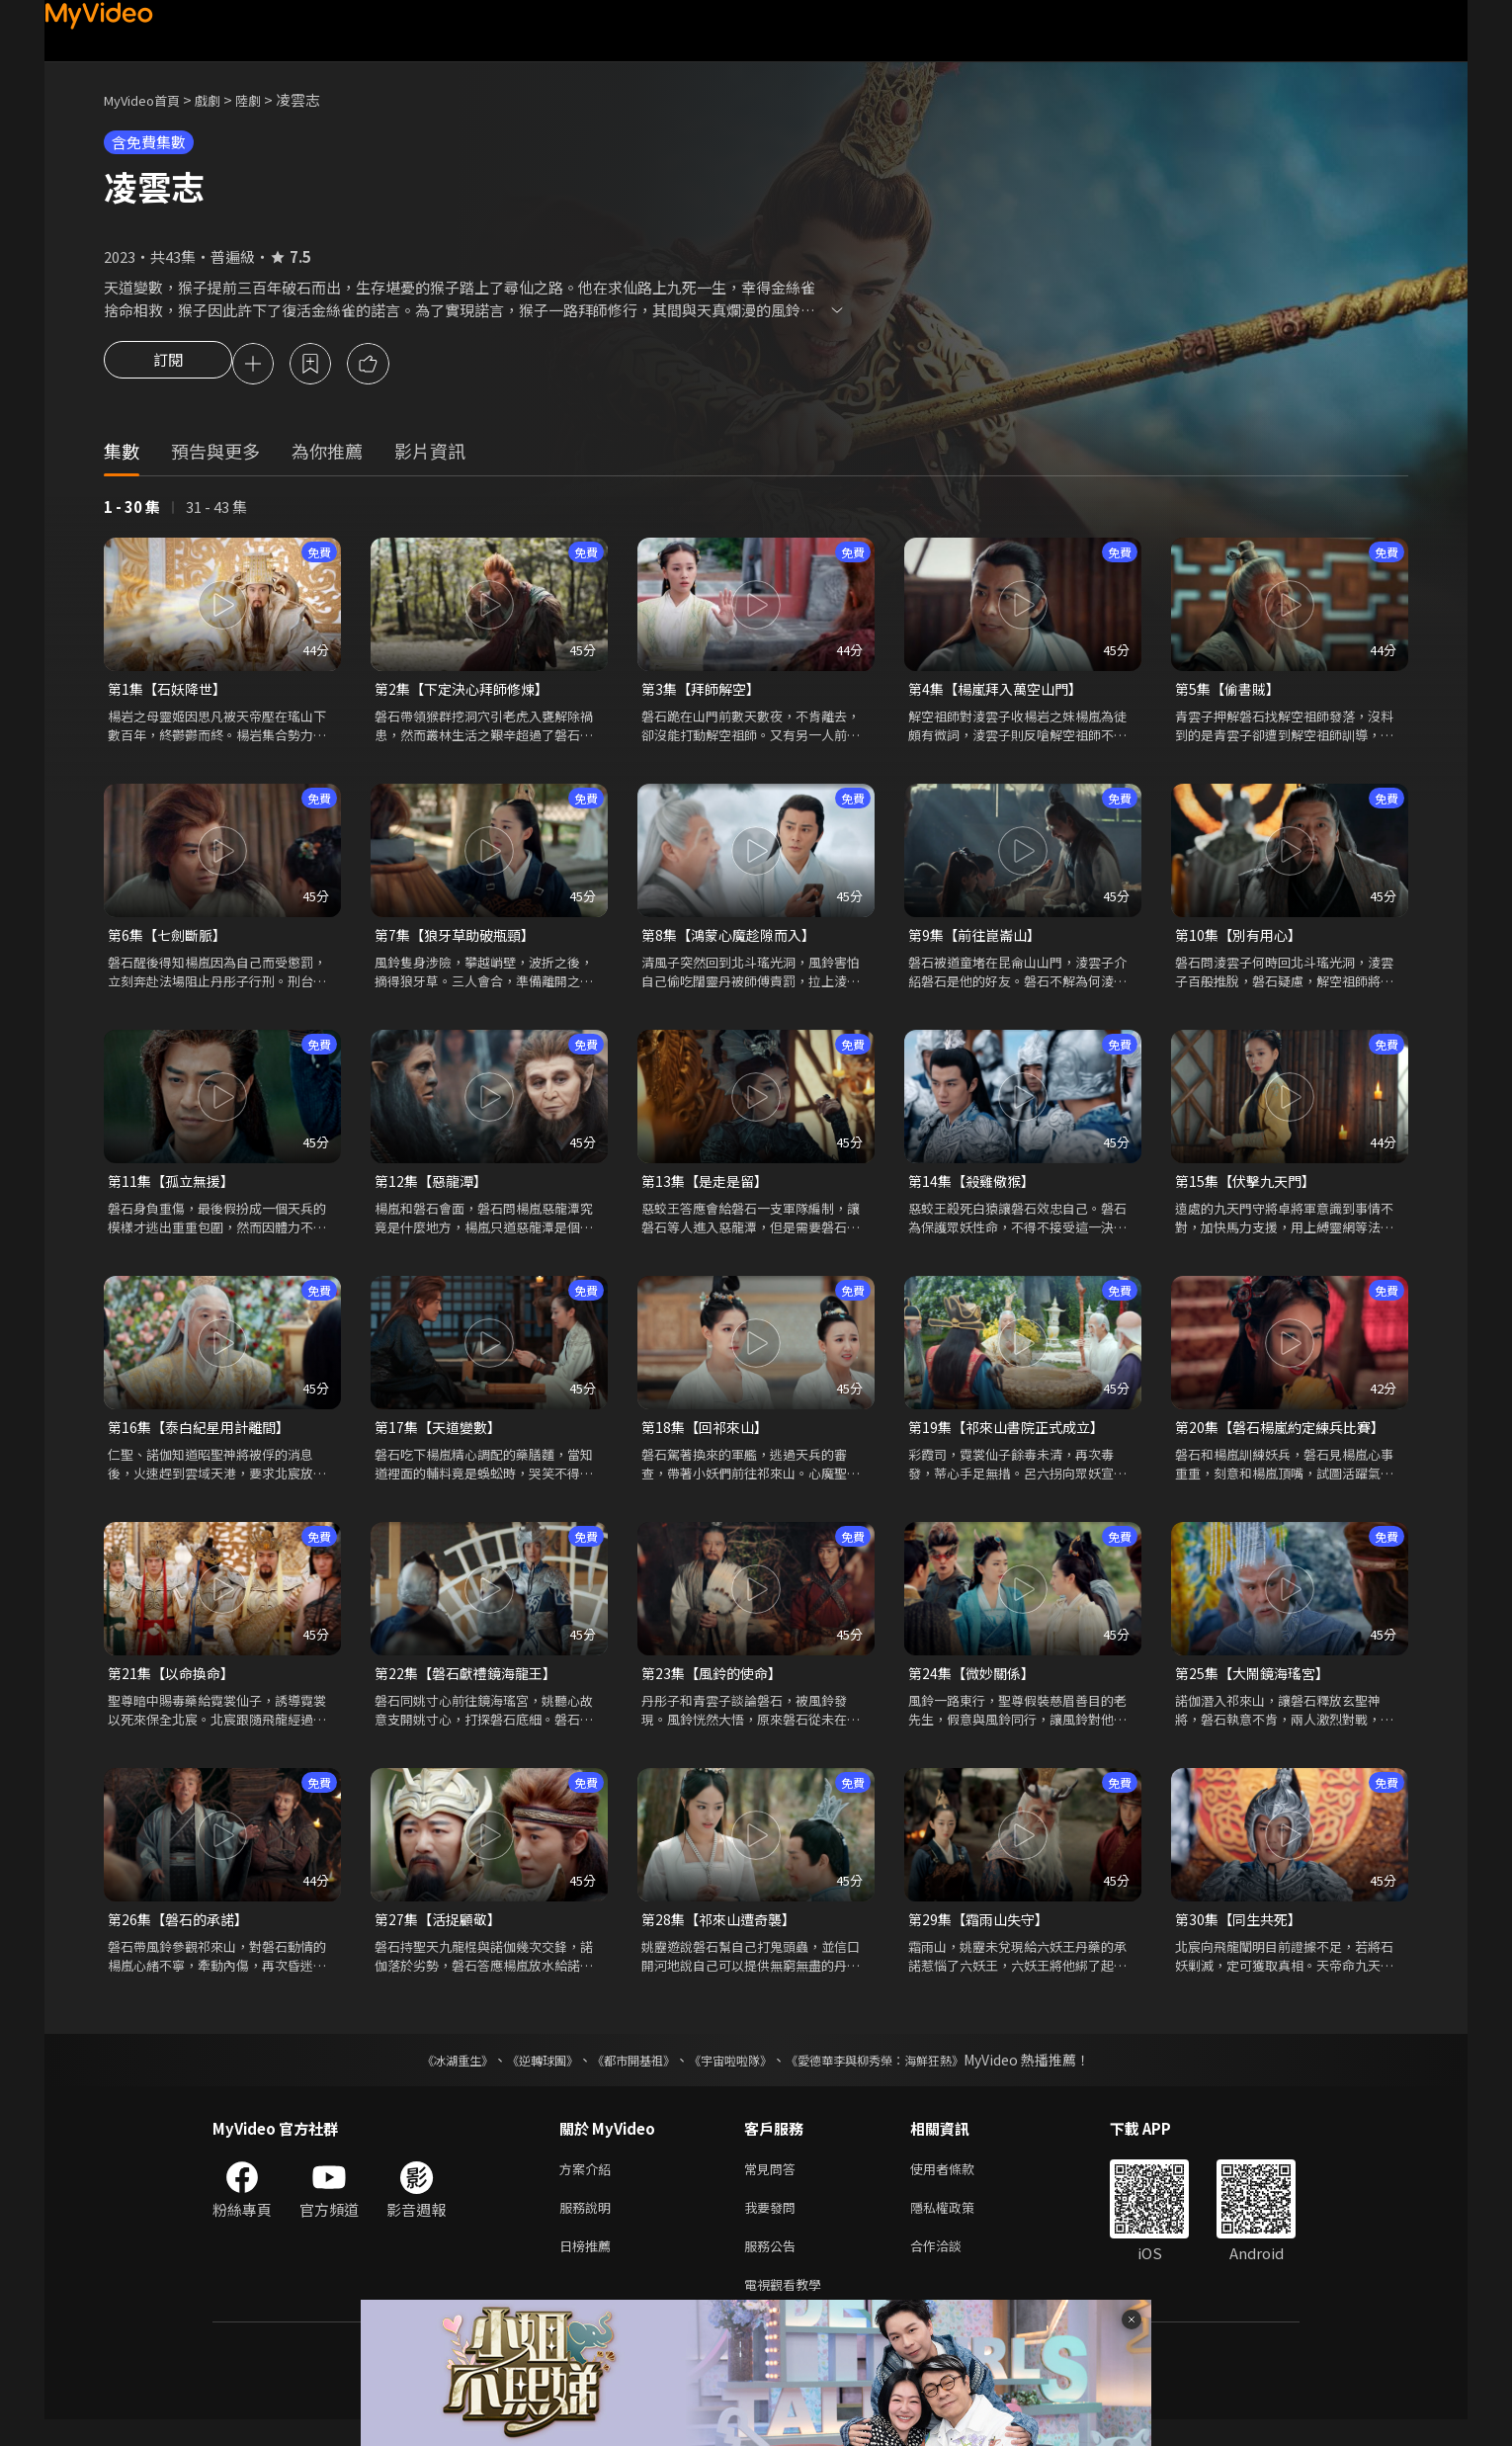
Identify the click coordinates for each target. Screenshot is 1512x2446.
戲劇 (223, 99)
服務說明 (589, 2226)
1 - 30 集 (132, 509)
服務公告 (773, 2267)
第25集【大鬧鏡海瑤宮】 (1257, 1684)
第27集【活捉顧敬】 (442, 1932)
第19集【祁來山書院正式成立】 (1012, 1436)
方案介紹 (589, 2184)
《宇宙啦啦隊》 (734, 2074)
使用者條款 (959, 2184)
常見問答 (773, 2184)
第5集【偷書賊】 (1231, 692)
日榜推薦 (589, 2267)
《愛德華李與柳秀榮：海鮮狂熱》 (900, 2074)
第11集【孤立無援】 (175, 1188)
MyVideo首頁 (149, 99)
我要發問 (773, 2226)
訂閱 (168, 366)
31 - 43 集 (216, 509)
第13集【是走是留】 (708, 1188)
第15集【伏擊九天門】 (1249, 1188)
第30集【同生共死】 (1242, 1932)
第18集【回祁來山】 (708, 1436)
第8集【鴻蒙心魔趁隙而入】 (734, 940)
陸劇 (268, 99)
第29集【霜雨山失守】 (982, 1932)
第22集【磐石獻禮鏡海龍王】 (471, 1684)
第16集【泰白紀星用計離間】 (204, 1436)
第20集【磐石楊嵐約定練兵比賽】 (1286, 1436)
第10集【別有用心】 (1242, 940)
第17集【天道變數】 (442, 1436)
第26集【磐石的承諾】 (182, 1932)
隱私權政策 (959, 2226)
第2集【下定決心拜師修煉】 (467, 692)
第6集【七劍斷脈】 (171, 940)
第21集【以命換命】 (175, 1684)
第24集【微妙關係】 (975, 1684)
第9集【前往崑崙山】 (979, 940)
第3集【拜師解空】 (704, 692)
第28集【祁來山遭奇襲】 (723, 1932)
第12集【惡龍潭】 (434, 1188)
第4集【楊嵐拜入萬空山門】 (1001, 692)
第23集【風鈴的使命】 (716, 1684)
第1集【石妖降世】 (171, 692)
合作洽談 (951, 2267)
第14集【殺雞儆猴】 (975, 1188)
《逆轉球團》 (519, 2074)
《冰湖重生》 (422, 2074)
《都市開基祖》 (623, 2074)
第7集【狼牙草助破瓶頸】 (460, 940)
